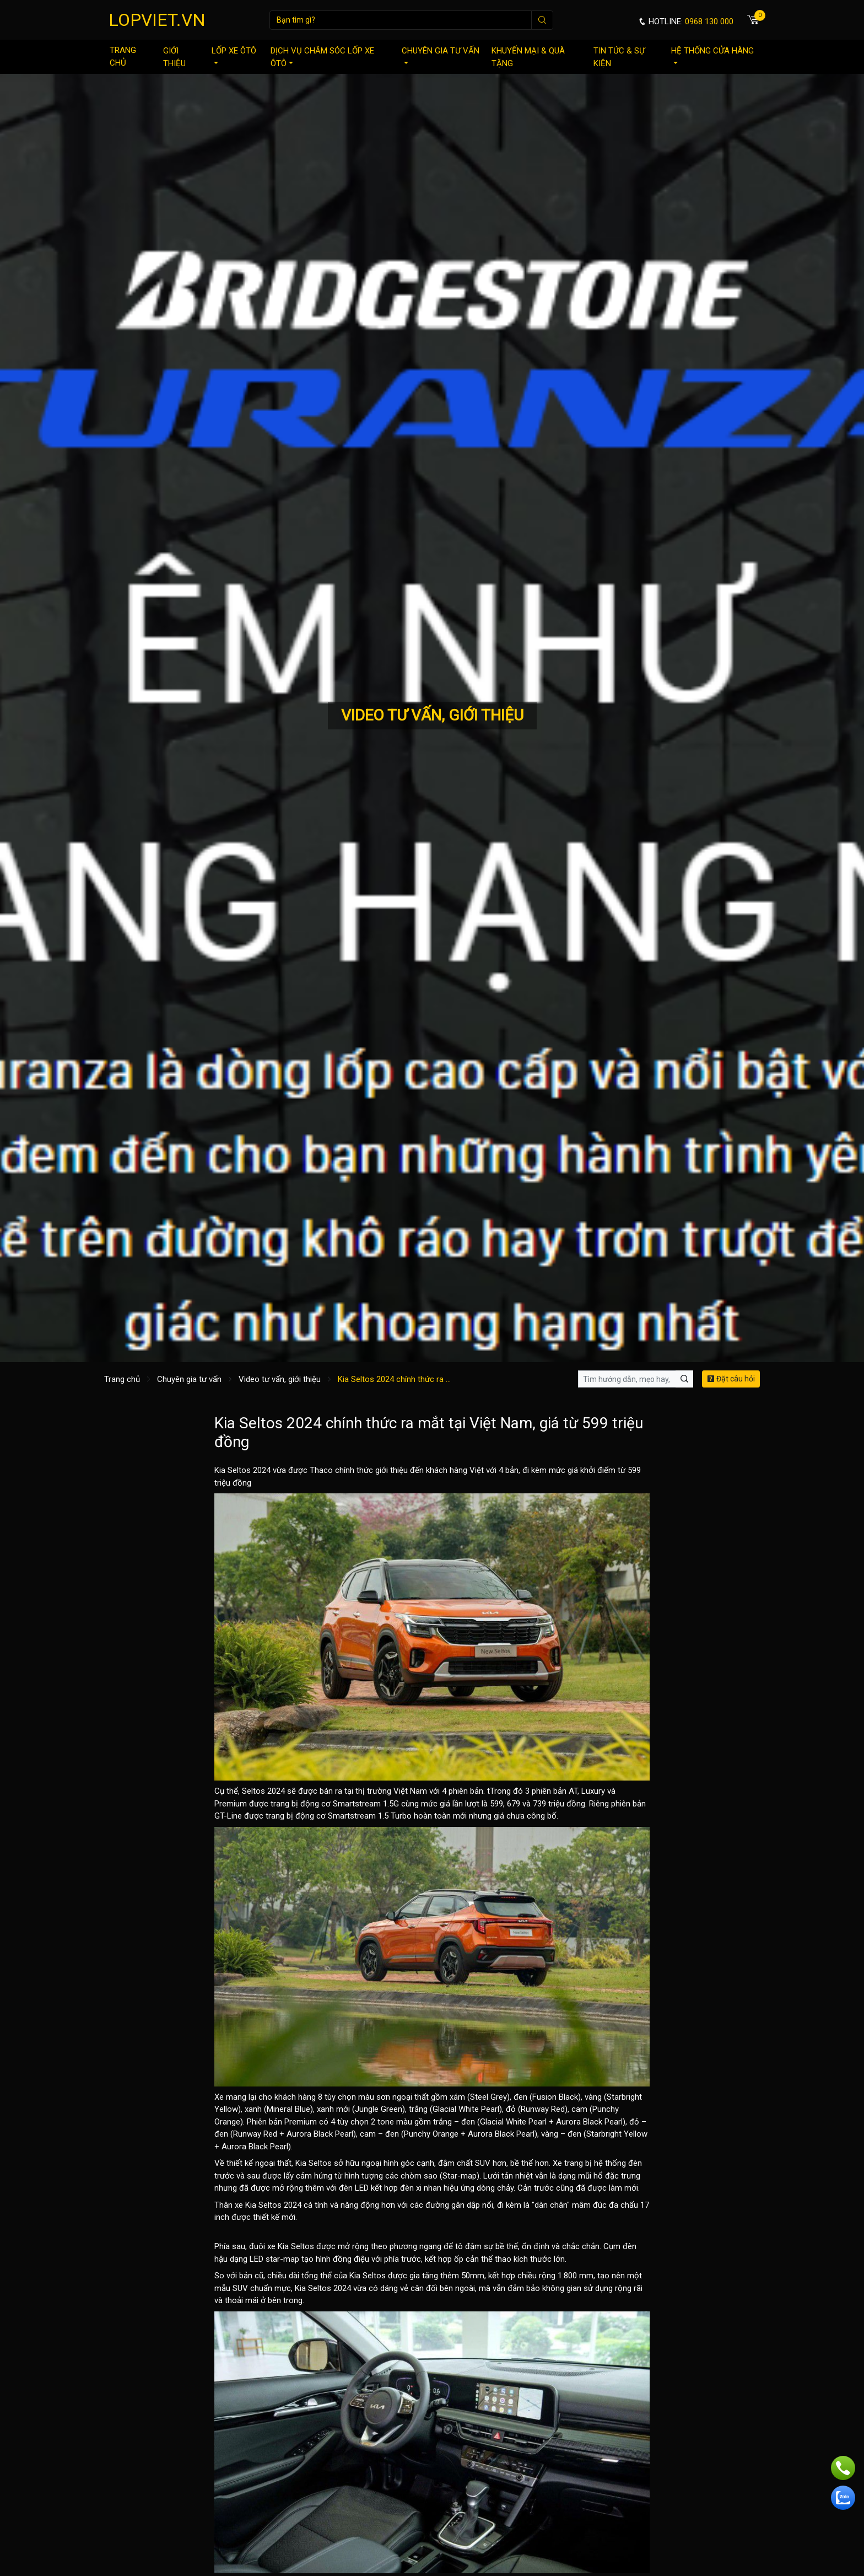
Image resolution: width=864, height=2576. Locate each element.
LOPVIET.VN (157, 19)
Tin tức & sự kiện (619, 57)
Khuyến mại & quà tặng (528, 57)
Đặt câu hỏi (731, 1378)
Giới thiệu (174, 57)
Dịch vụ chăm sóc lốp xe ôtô (322, 57)
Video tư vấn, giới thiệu (280, 1379)
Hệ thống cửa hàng (712, 55)
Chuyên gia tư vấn (440, 55)
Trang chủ (123, 56)
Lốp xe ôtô (234, 55)
